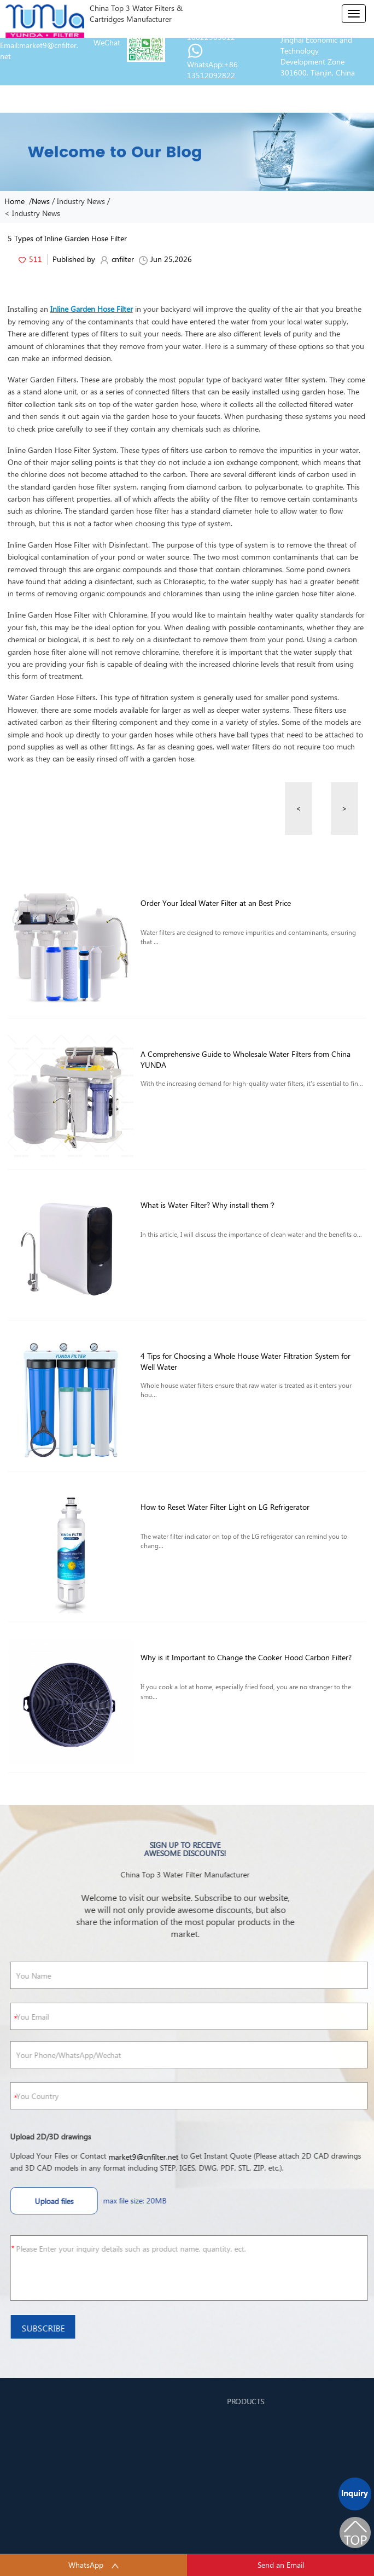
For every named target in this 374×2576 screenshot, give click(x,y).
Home (16, 201)
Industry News (81, 201)
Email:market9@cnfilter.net (39, 50)
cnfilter (117, 259)
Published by (72, 259)
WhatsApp (93, 2565)
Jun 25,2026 (165, 259)
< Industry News (32, 213)
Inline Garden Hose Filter (91, 309)
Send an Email (281, 2565)
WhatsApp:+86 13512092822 (212, 69)
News (41, 201)
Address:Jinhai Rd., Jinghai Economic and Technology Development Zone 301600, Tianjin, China (317, 51)
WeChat (107, 42)
